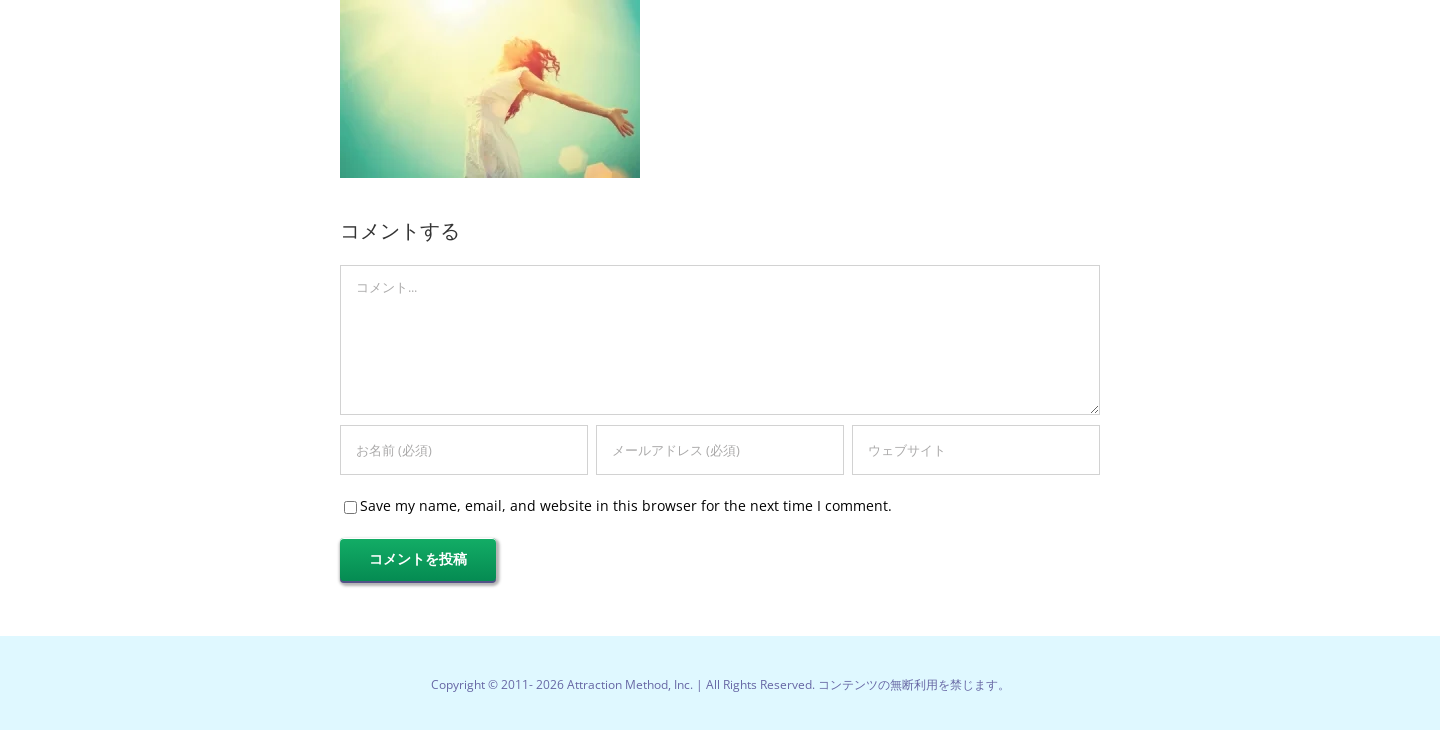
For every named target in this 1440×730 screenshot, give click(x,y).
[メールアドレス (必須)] (720, 450)
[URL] (976, 450)
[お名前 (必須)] (464, 450)
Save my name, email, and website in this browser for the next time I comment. (626, 505)
